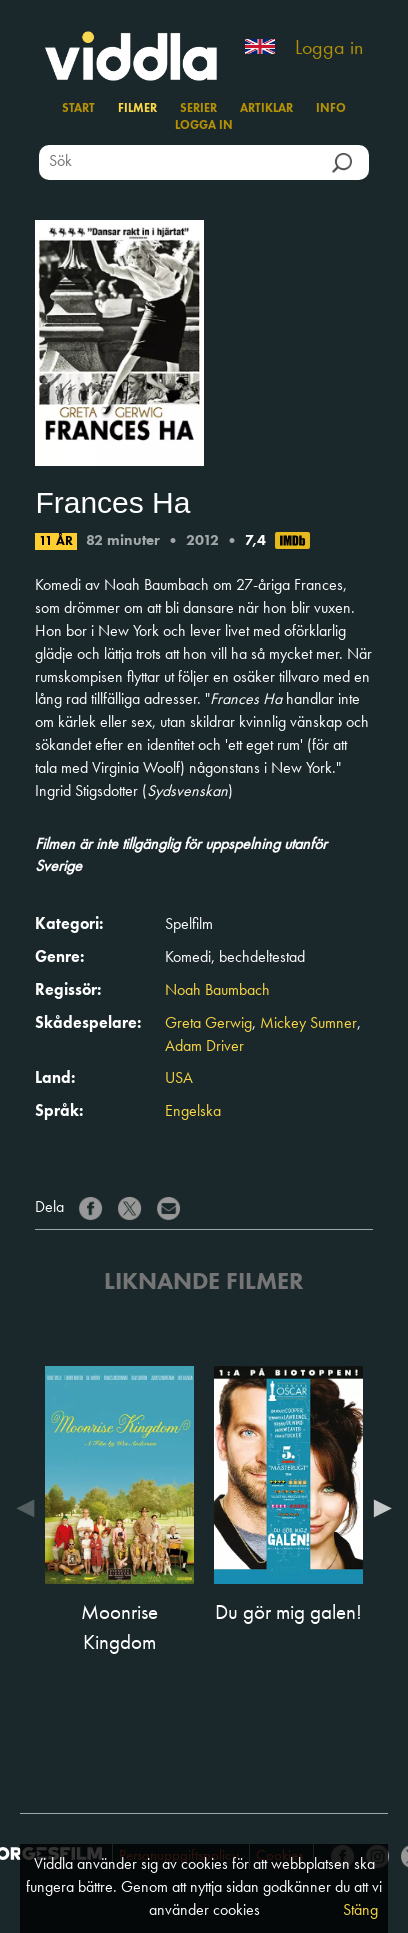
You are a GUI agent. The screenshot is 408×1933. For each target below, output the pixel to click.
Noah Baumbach (217, 991)
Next (378, 1508)
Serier (198, 109)
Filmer (137, 109)
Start (78, 109)
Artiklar (266, 109)
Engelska (193, 1112)
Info (331, 109)
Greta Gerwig (208, 1024)
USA (179, 1079)
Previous (30, 1508)
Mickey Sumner (308, 1024)
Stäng (360, 1911)
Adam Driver (204, 1047)
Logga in (329, 49)
